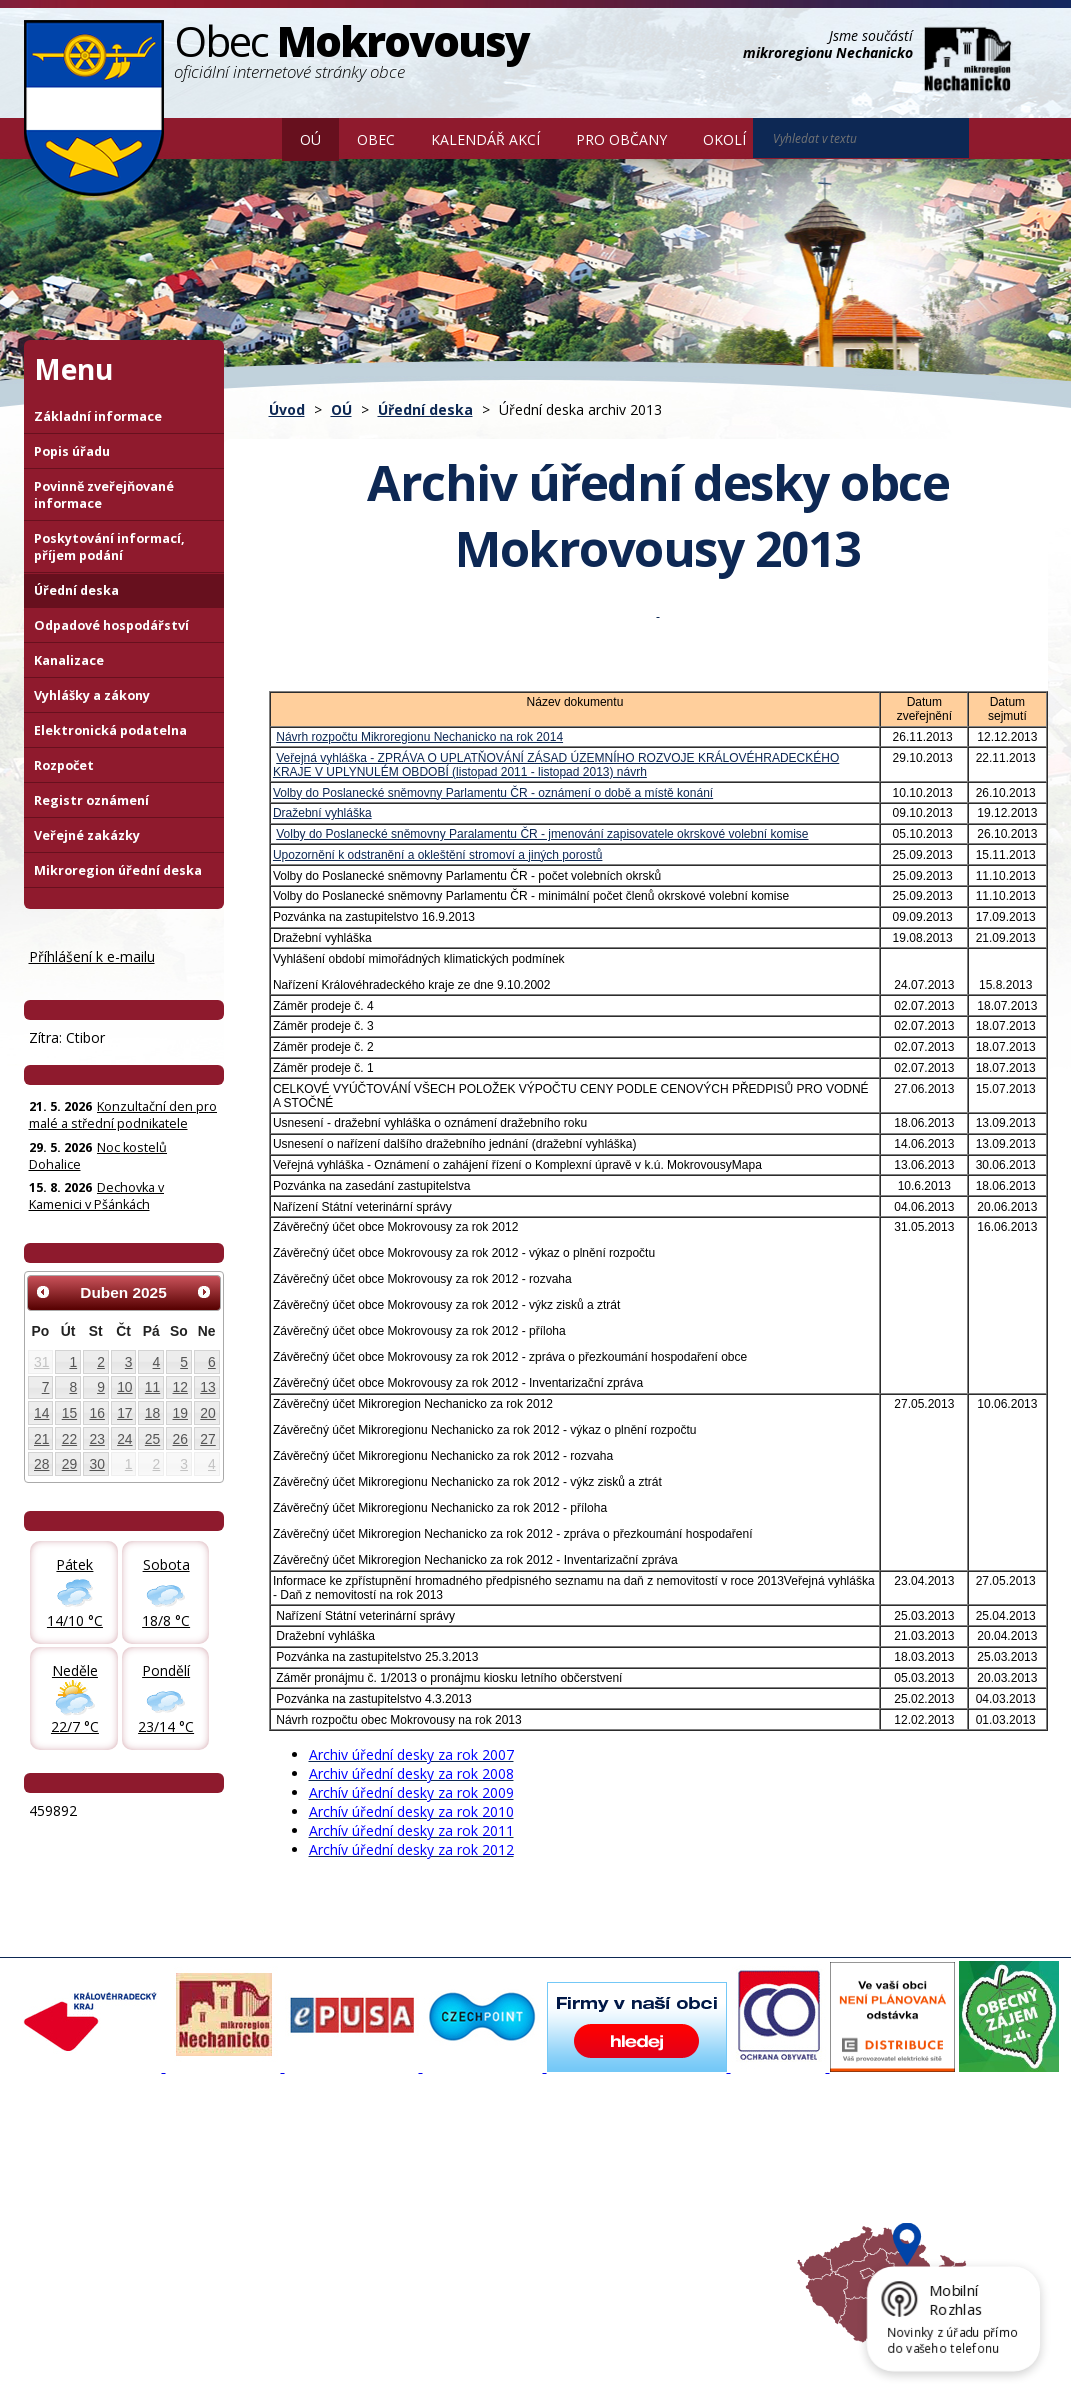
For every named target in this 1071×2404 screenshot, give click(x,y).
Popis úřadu (72, 451)
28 (41, 1464)
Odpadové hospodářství (111, 625)
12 (180, 1387)
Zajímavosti (258, 2237)
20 (207, 1413)
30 (96, 1464)
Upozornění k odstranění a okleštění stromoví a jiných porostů (438, 855)
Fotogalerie (257, 2183)
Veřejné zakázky (87, 835)
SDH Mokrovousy (275, 2255)
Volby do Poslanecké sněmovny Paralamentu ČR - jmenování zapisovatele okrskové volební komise (542, 834)
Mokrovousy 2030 (468, 2201)
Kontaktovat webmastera (233, 2356)
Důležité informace (470, 2219)
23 (96, 1439)
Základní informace (98, 416)
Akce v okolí (637, 2165)
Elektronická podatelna (110, 730)
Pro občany (621, 139)
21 (41, 1439)
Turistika (628, 2183)
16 (96, 1413)
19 (180, 1413)
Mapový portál (457, 2165)
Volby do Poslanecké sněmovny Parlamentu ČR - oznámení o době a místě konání (493, 793)
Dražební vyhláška (322, 813)
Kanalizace (69, 660)
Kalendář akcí (485, 139)
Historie (246, 2219)
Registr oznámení (91, 800)
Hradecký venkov (655, 2219)
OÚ (310, 139)
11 (152, 1387)
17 (124, 1413)
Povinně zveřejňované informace (104, 495)
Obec (376, 139)
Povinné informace (91, 2201)
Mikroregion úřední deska (118, 870)
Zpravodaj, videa (274, 2201)
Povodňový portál (467, 2183)
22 (69, 1439)
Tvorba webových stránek (183, 2374)
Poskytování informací (101, 2219)
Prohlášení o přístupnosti (483, 2356)
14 (41, 1413)
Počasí (622, 2237)
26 (180, 1439)
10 (124, 1387)
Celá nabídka (74, 2255)
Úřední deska (425, 409)
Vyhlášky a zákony (92, 695)
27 (207, 1439)
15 (69, 1413)
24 (124, 1439)
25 (152, 1439)
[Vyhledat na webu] (997, 139)
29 (69, 1464)
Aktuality (249, 2165)
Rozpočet (64, 765)
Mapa (619, 2255)
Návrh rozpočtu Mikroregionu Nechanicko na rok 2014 (419, 737)
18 (152, 1413)
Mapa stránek (358, 2356)
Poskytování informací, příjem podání (109, 547)
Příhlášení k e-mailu (92, 956)
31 (41, 1362)
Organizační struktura (100, 2183)
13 (207, 1387)
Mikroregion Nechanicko (675, 2201)
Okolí (724, 139)
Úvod (253, 138)
